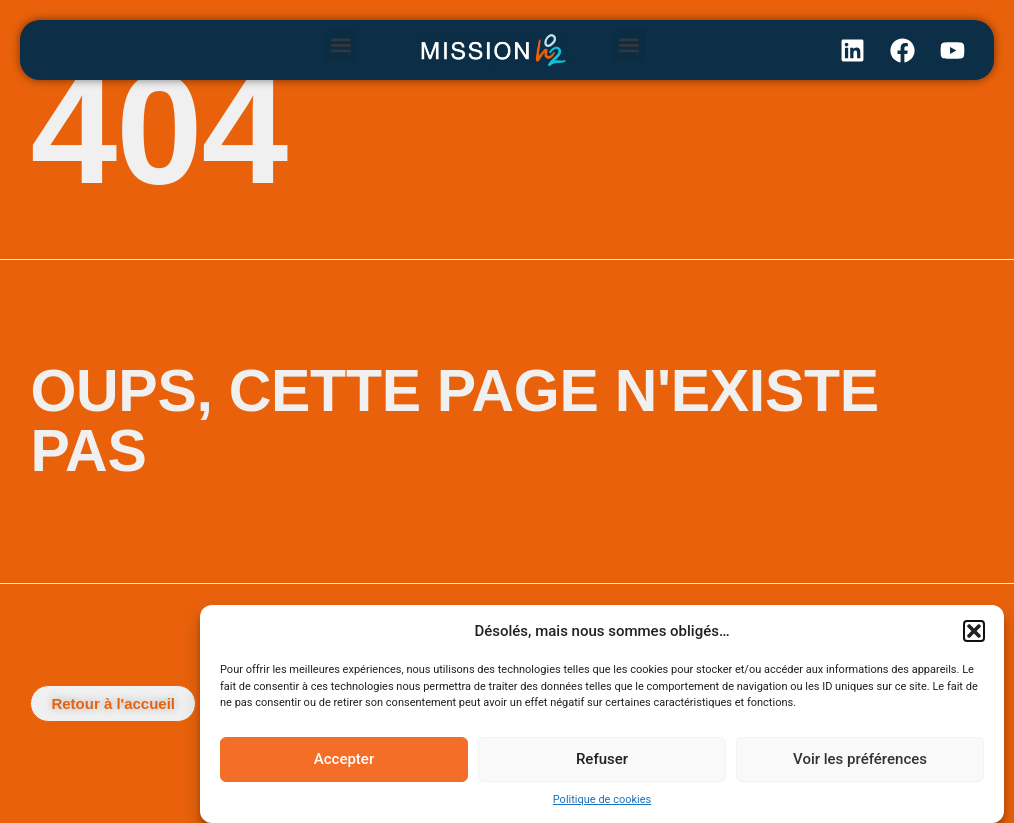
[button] (974, 631)
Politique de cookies (602, 799)
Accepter (344, 759)
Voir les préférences (860, 759)
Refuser (602, 759)
